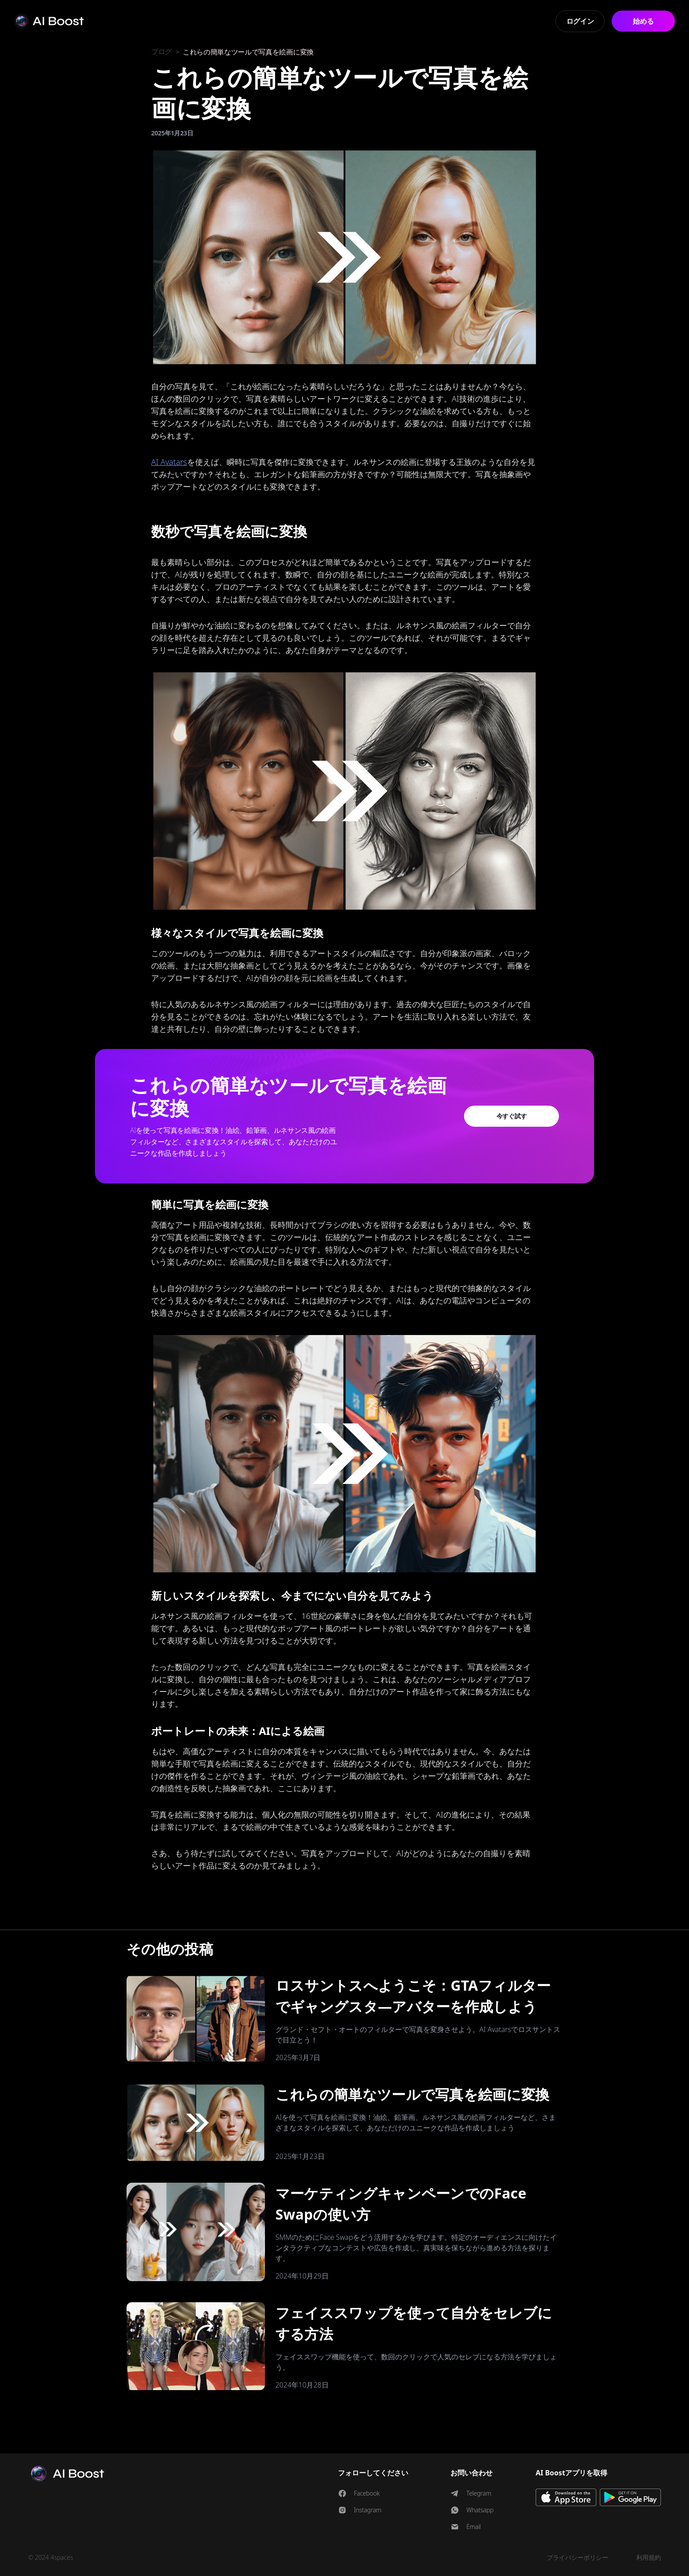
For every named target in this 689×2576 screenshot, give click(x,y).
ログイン (580, 21)
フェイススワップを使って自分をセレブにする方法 (414, 2323)
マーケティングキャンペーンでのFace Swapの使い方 (401, 2204)
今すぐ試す (512, 1116)
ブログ (161, 52)
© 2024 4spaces (50, 2557)
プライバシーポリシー (577, 2557)
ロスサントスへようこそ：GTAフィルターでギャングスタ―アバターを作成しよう (413, 1996)
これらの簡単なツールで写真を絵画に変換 (413, 2094)
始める (643, 21)
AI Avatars (169, 462)
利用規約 (648, 2557)
